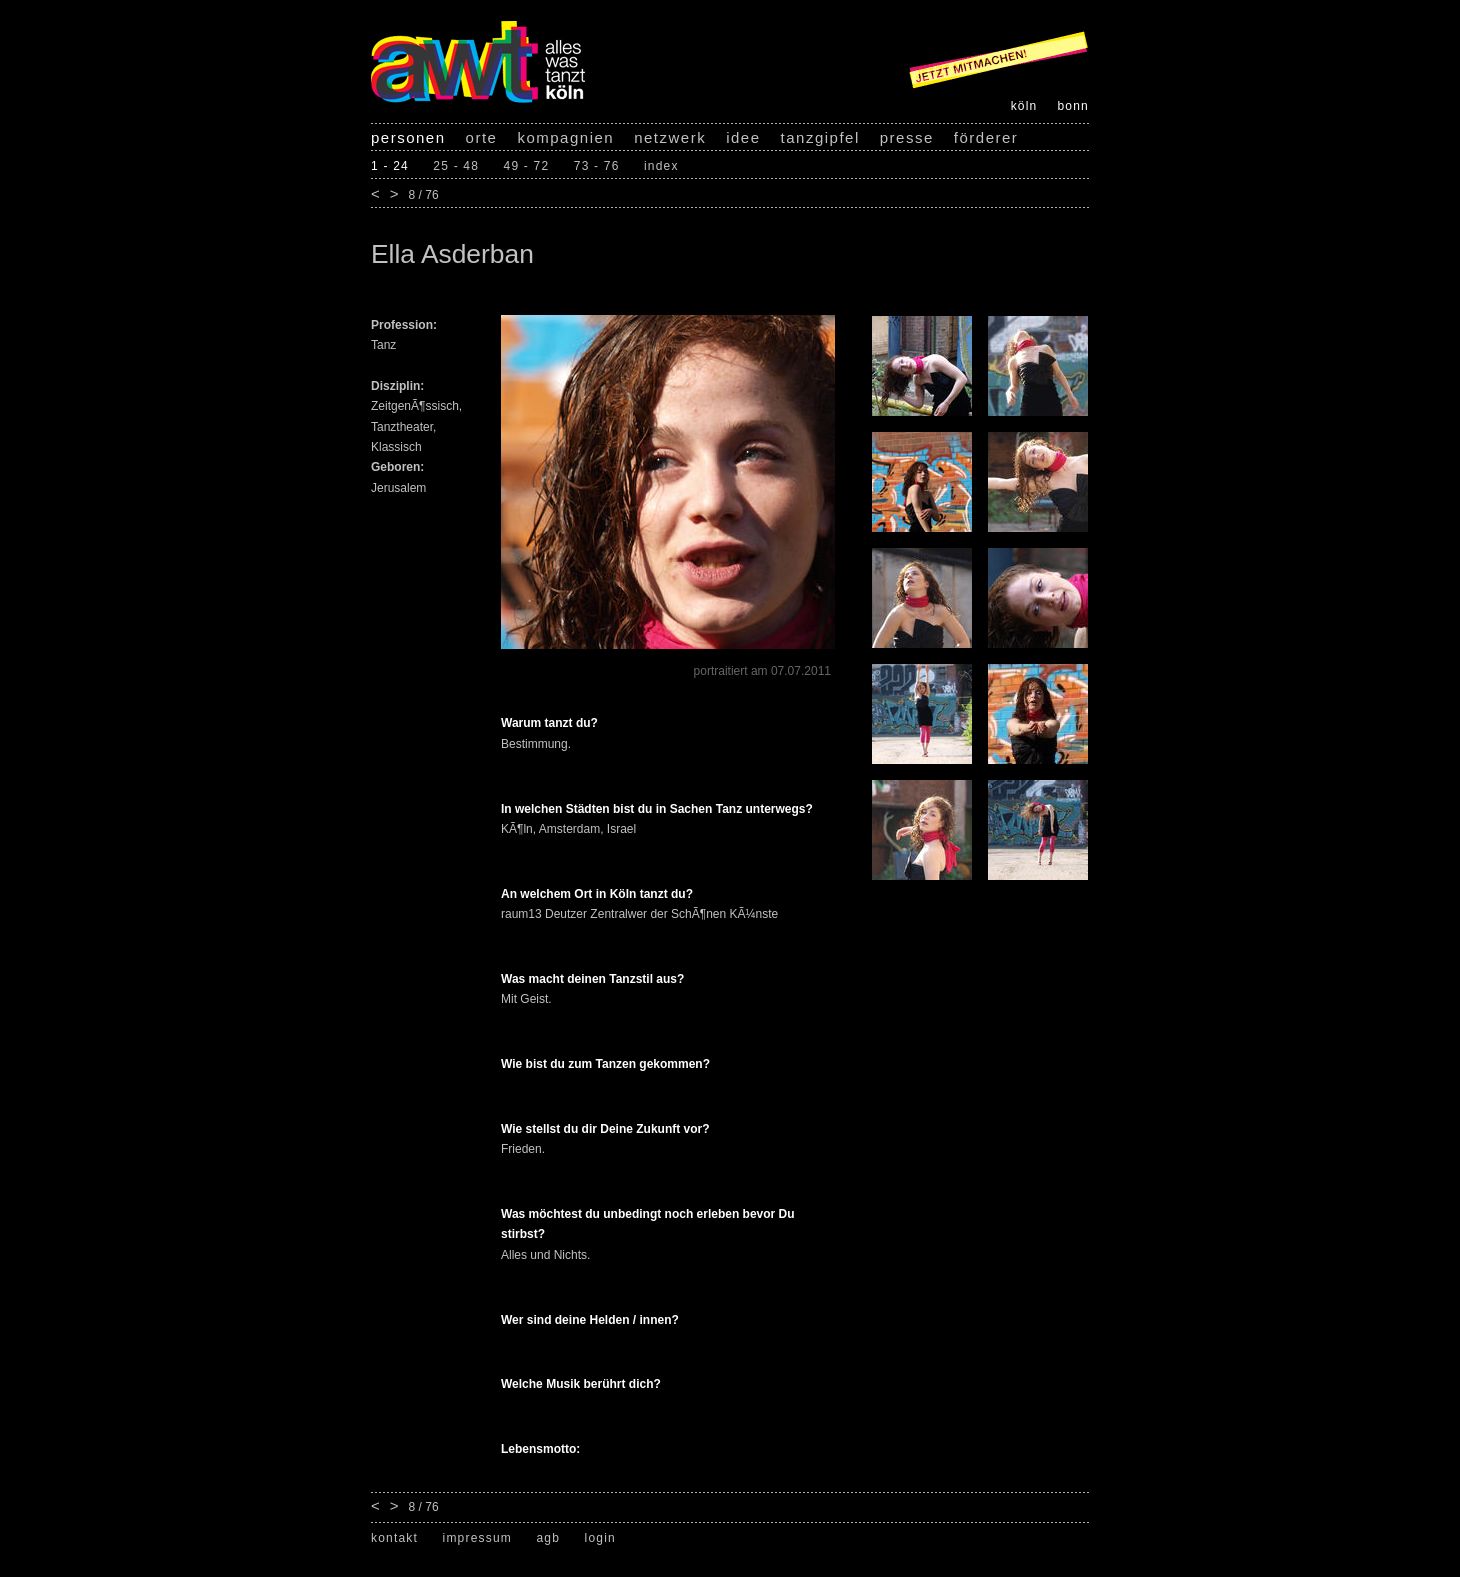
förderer (986, 137)
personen (408, 137)
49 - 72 (527, 166)
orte (482, 137)
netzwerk (670, 137)
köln (1024, 106)
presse (907, 137)
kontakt (394, 1538)
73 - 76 (597, 166)
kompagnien (565, 137)
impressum (477, 1538)
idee (743, 137)
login (600, 1538)
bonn (1074, 106)
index (661, 166)
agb (548, 1538)
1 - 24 (390, 166)
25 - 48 (456, 166)
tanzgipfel (820, 137)
